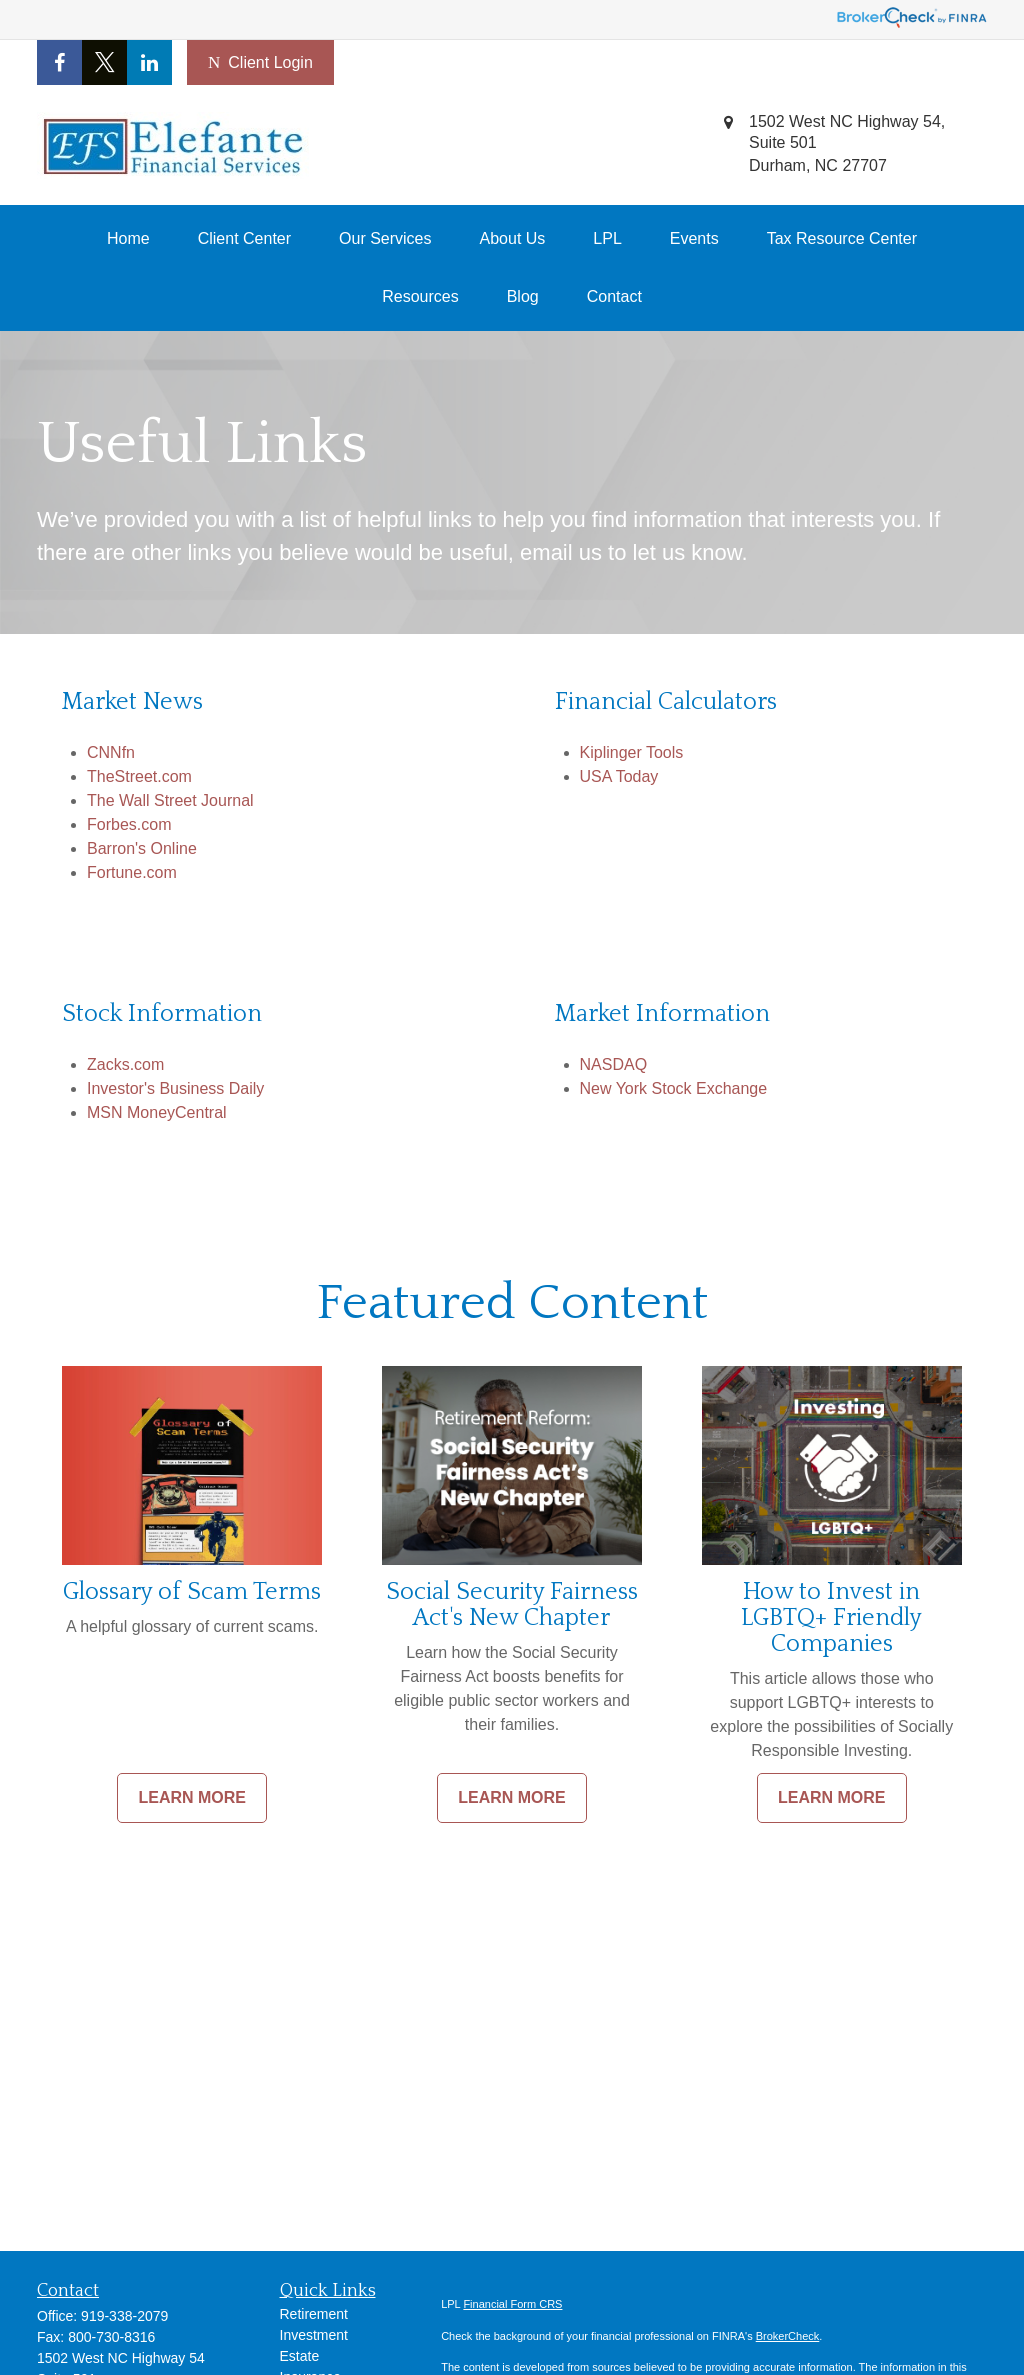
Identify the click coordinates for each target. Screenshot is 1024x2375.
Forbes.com (129, 824)
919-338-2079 (124, 2316)
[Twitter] (104, 62)
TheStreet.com (139, 776)
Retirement (314, 2314)
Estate (300, 2356)
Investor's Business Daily (175, 1088)
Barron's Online (142, 848)
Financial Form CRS (512, 2304)
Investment (314, 2335)
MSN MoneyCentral (157, 1112)
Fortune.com (132, 872)
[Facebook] (59, 62)
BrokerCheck (788, 2336)
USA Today (619, 776)
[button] (128, 239)
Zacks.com (125, 1064)
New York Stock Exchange (674, 1088)
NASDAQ (614, 1064)
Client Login (260, 63)
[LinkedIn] (149, 62)
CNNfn (111, 752)
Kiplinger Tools (632, 752)
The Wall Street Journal (170, 800)
